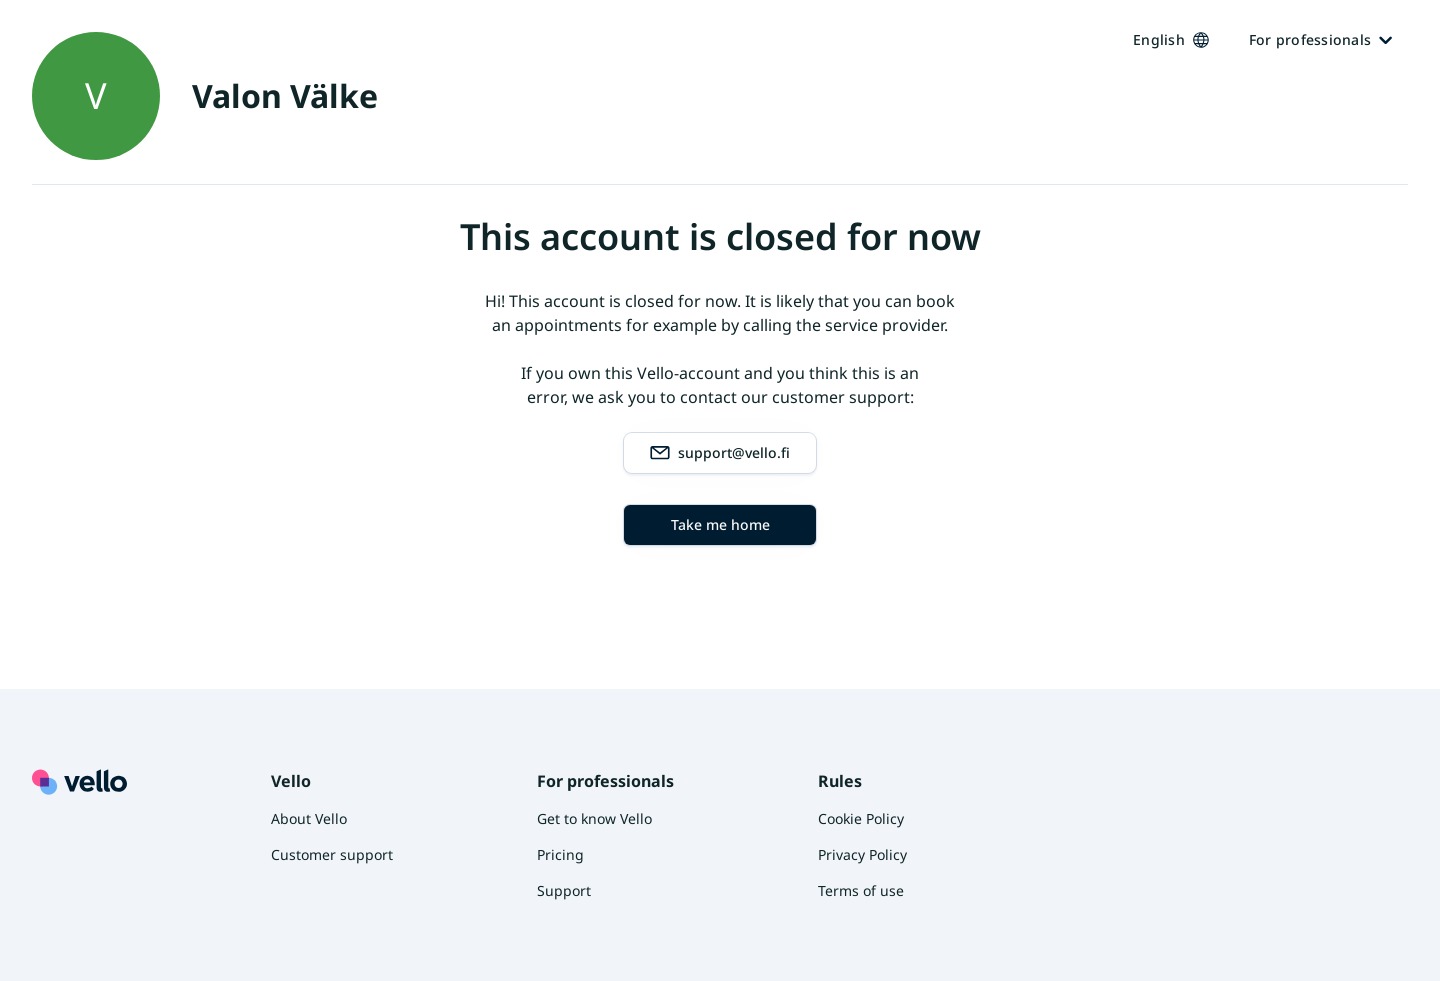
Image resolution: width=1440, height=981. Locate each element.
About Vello (309, 818)
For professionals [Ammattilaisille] (1320, 39)
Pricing (560, 854)
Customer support (332, 854)
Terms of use (861, 890)
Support (564, 890)
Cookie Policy (861, 818)
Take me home (720, 524)
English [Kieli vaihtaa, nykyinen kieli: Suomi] (1171, 39)
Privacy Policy (862, 854)
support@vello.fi (720, 453)
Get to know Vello (594, 818)
